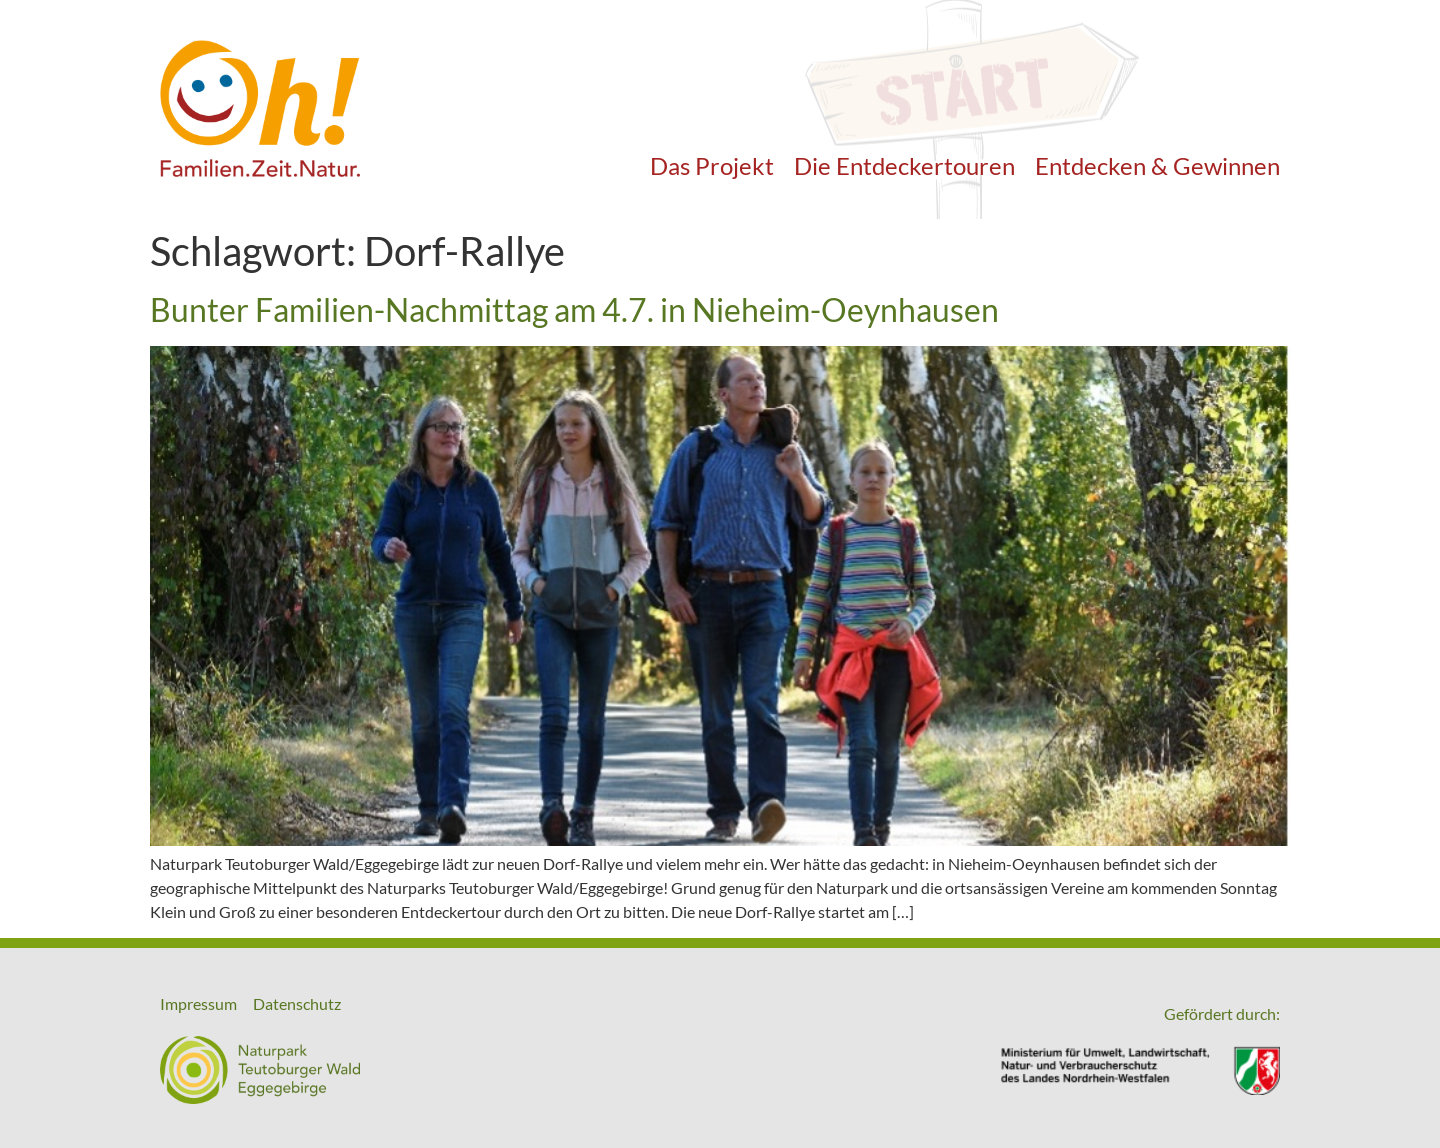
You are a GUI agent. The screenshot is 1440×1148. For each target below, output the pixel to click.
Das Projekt (712, 165)
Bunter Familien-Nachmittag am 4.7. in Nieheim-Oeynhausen (574, 309)
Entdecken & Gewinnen (1157, 165)
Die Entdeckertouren (904, 165)
